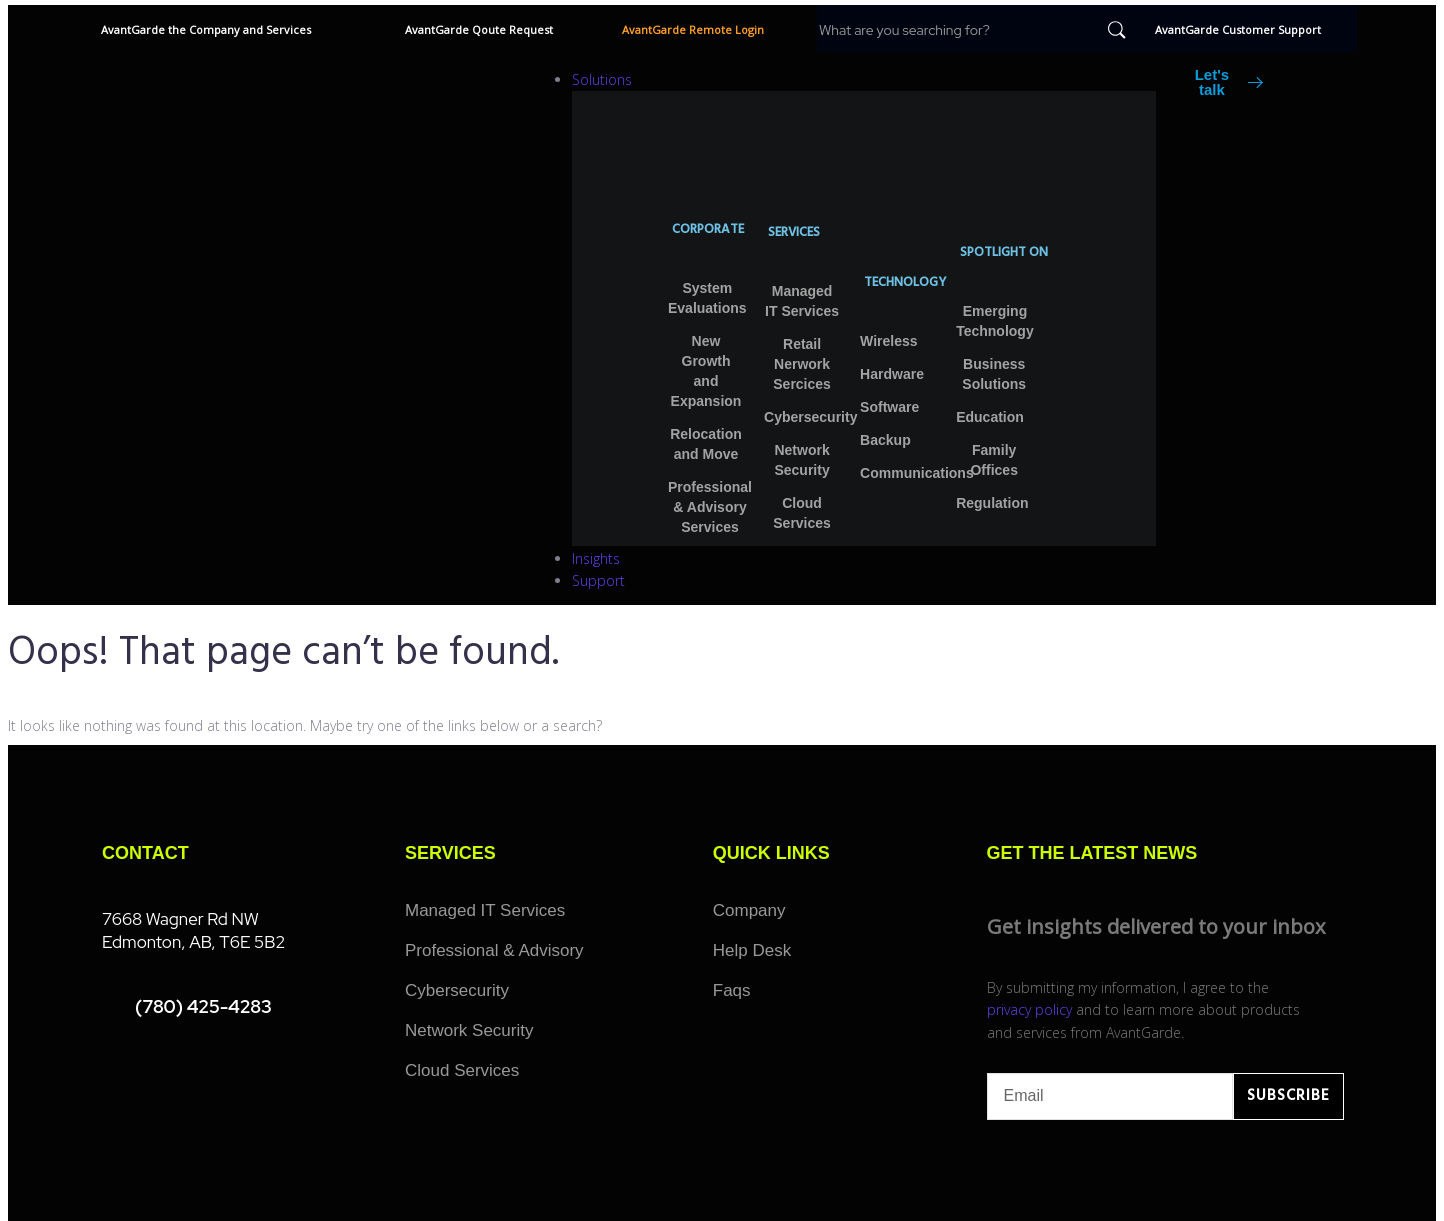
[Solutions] (864, 80)
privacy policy (1029, 1009)
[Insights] (864, 559)
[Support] (864, 581)
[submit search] (1117, 30)
